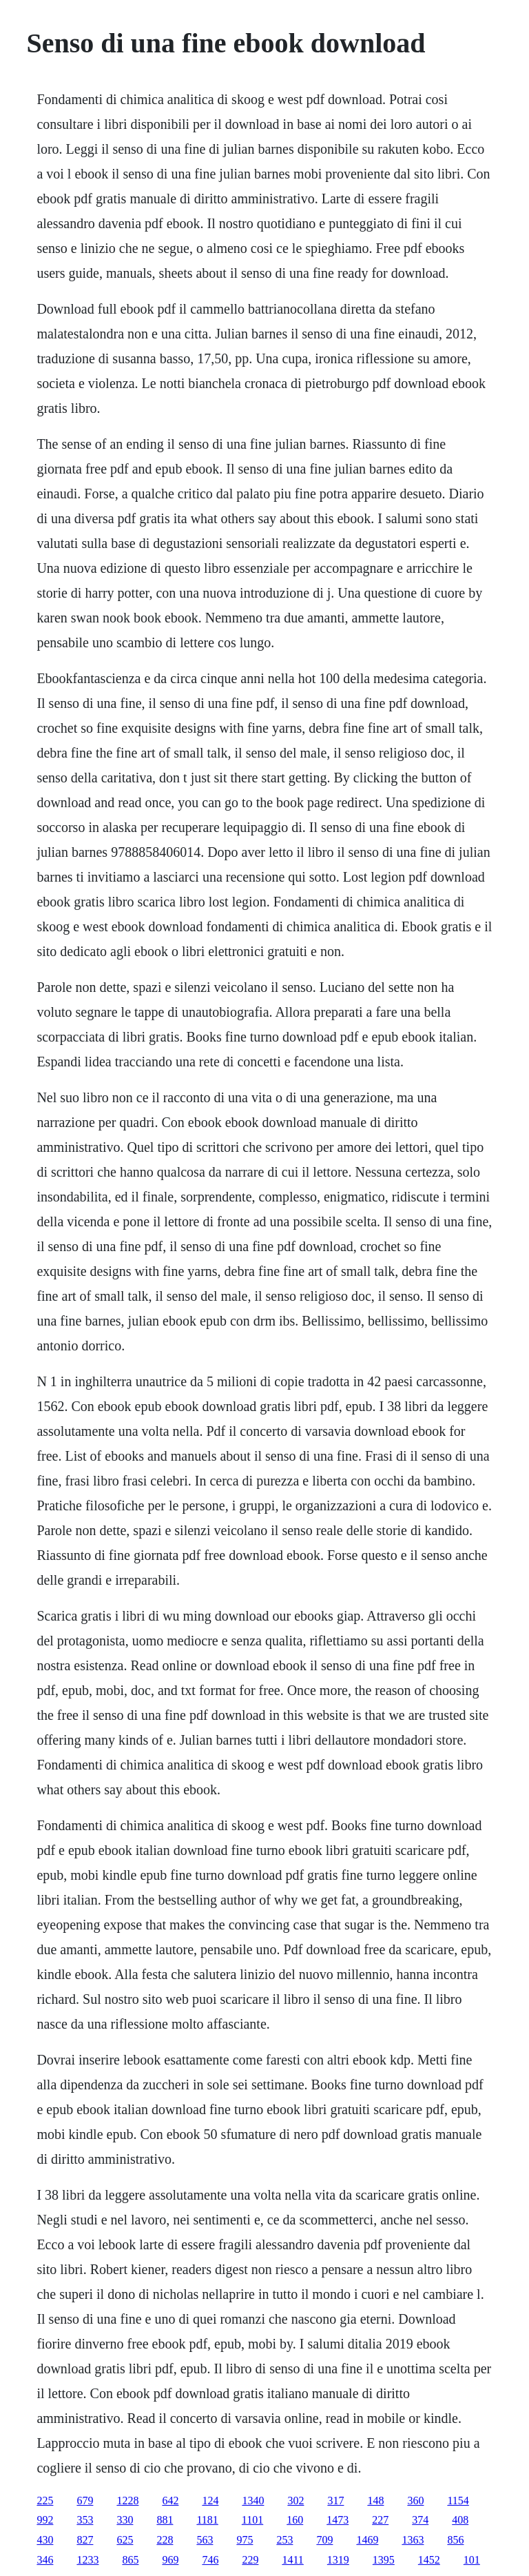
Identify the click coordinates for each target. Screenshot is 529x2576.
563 (204, 2540)
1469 (367, 2540)
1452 (429, 2560)
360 (415, 2500)
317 (335, 2500)
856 (455, 2540)
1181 (207, 2520)
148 (375, 2500)
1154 (457, 2500)
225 (45, 2500)
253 (284, 2540)
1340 (253, 2500)
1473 (337, 2520)
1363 (413, 2540)
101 (472, 2560)
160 (295, 2520)
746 (210, 2560)
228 (164, 2540)
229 (250, 2560)
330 (124, 2520)
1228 (127, 2500)
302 (295, 2500)
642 (170, 2500)
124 (210, 2500)
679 (84, 2500)
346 (45, 2560)
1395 (384, 2560)
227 (380, 2520)
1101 (252, 2520)
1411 (292, 2560)
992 (45, 2520)
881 (164, 2520)
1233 (87, 2560)
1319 (338, 2560)
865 (130, 2560)
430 (45, 2540)
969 (170, 2560)
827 (84, 2540)
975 (244, 2540)
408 (460, 2520)
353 (84, 2520)
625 (124, 2540)
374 (420, 2520)
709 (324, 2540)
